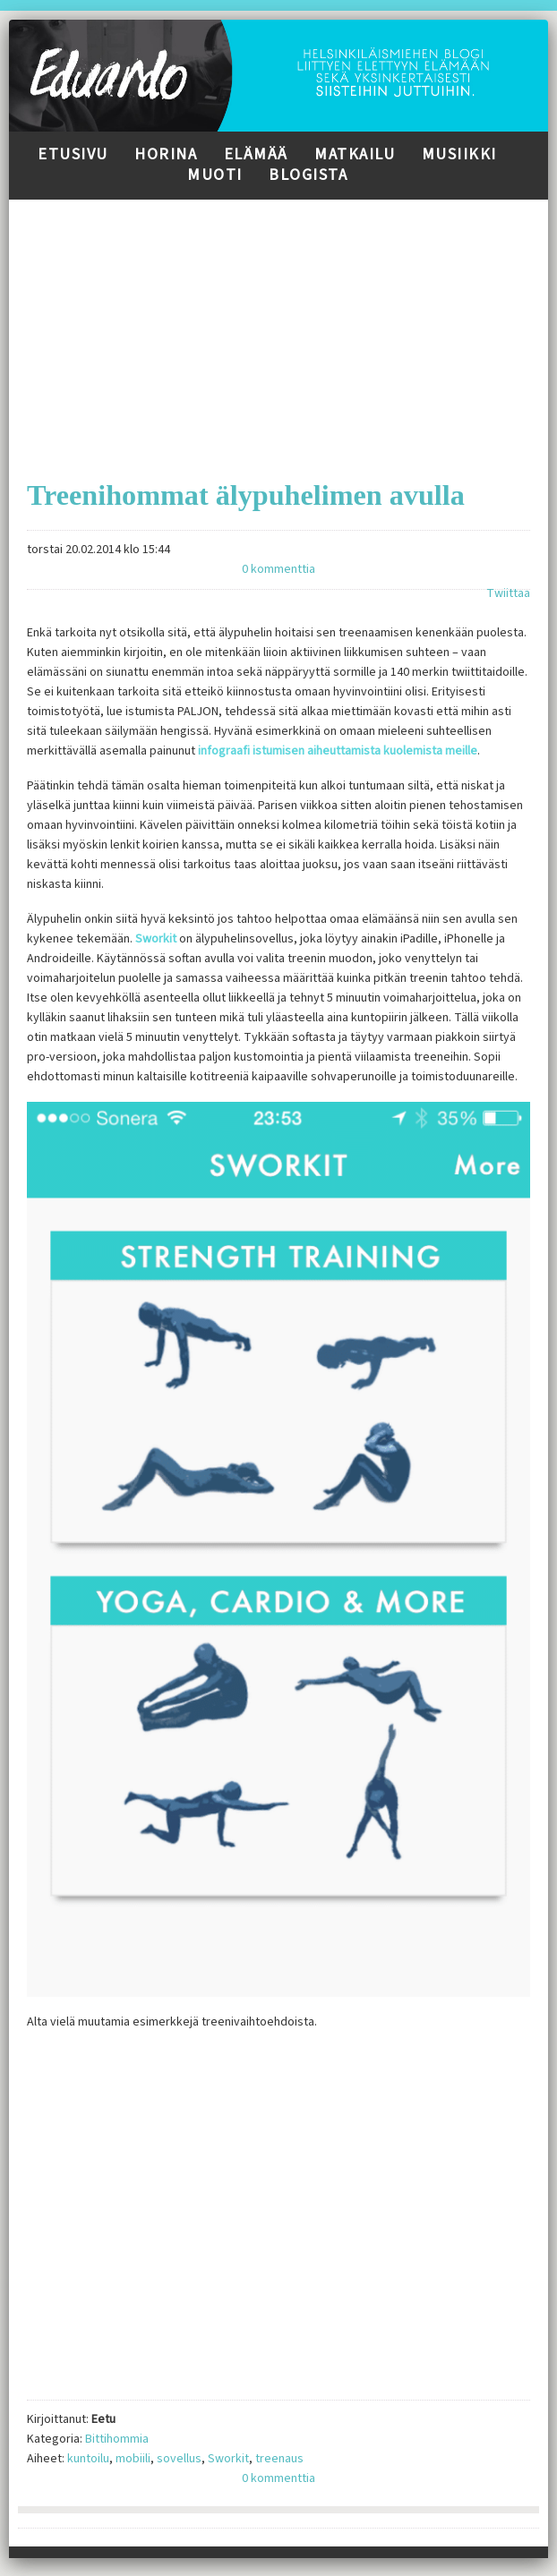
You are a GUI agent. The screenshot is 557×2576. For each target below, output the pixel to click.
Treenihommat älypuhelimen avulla (246, 495)
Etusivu (73, 154)
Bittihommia (117, 2439)
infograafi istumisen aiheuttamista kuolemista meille (337, 751)
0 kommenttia (278, 569)
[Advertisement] (278, 325)
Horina (165, 154)
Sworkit (155, 939)
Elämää (256, 154)
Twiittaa (508, 593)
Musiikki (459, 154)
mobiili (133, 2459)
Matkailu (354, 154)
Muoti (215, 175)
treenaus (279, 2459)
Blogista (308, 175)
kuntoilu (88, 2459)
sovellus (179, 2459)
